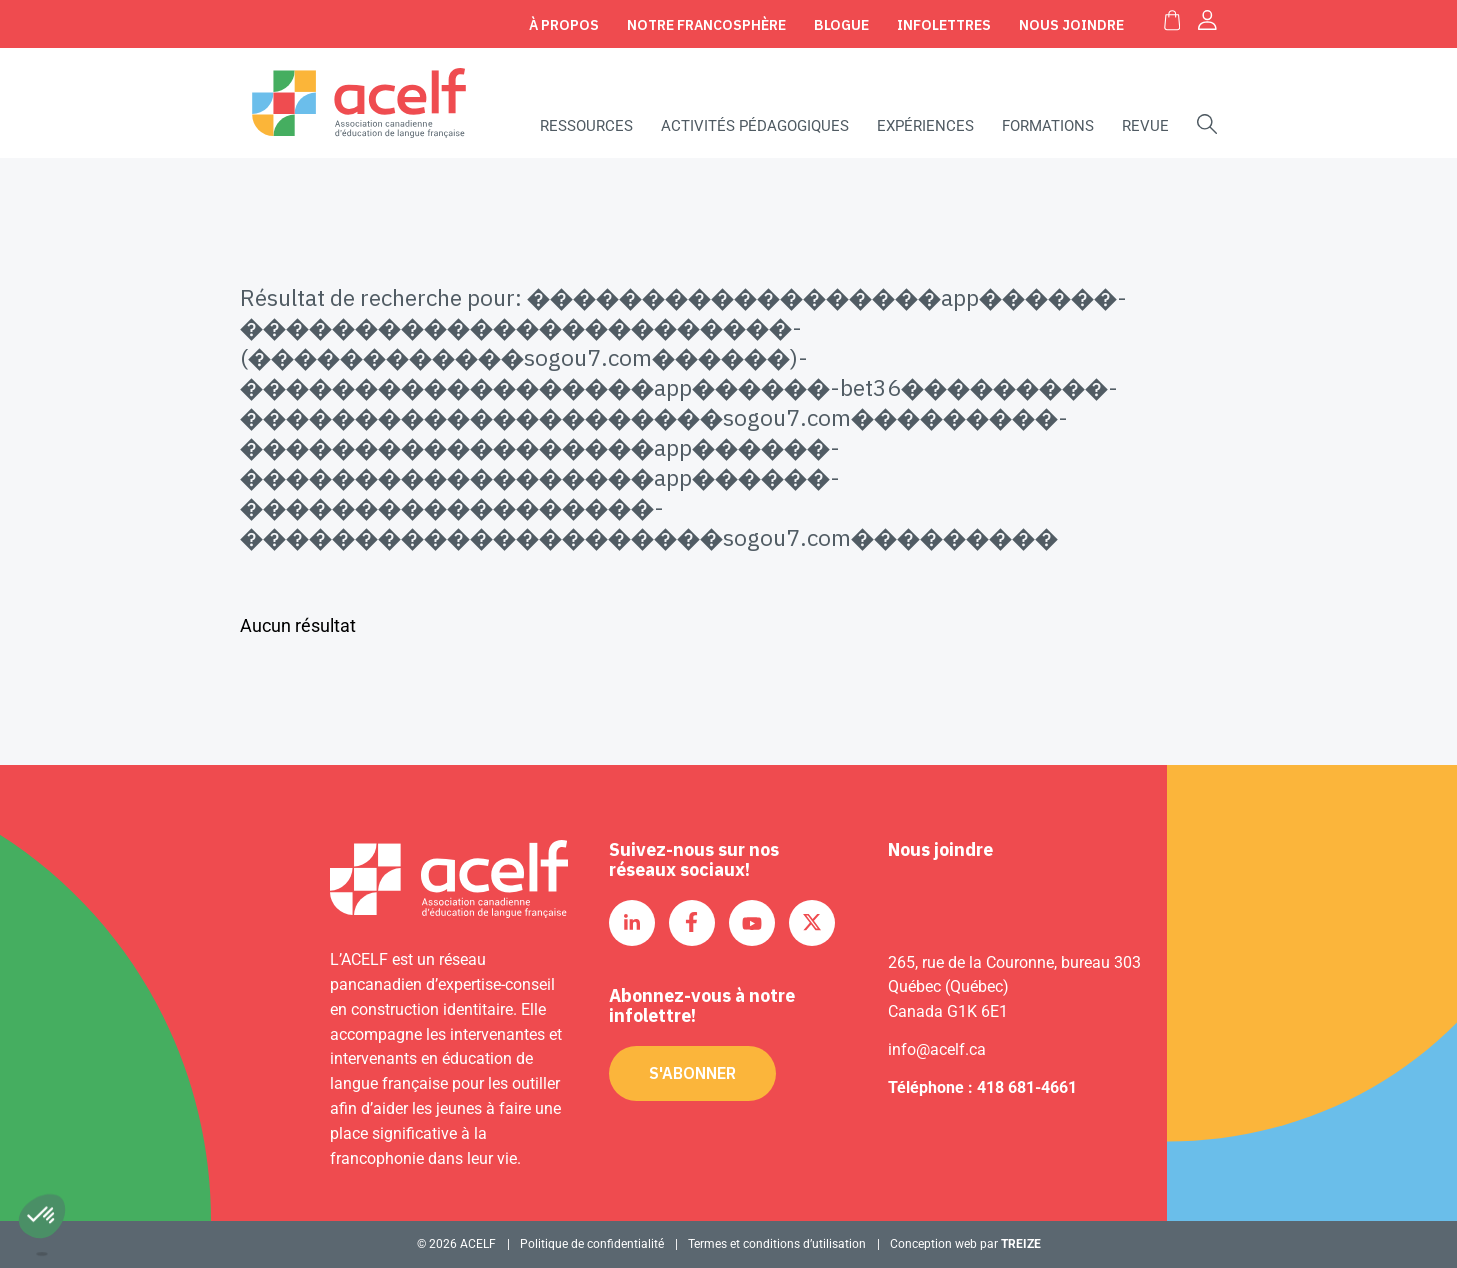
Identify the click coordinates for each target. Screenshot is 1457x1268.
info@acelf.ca (937, 1049)
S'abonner (692, 1073)
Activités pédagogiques (755, 126)
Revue (1145, 126)
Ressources (586, 126)
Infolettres (944, 25)
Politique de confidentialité (592, 1244)
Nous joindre (1071, 25)
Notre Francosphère (706, 25)
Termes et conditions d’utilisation (777, 1244)
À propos (564, 25)
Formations (1048, 126)
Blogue (841, 25)
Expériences (925, 126)
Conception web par (965, 1244)
